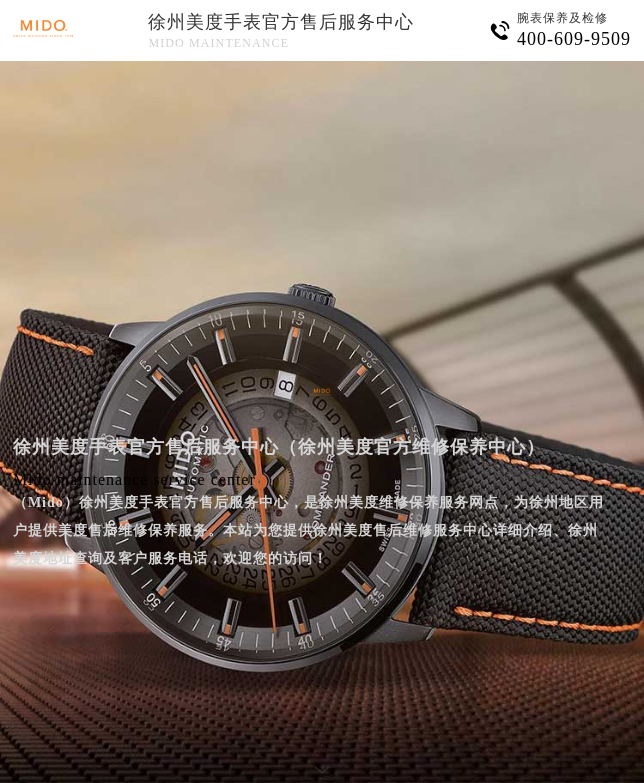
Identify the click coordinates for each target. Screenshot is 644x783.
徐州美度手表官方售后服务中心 (281, 22)
